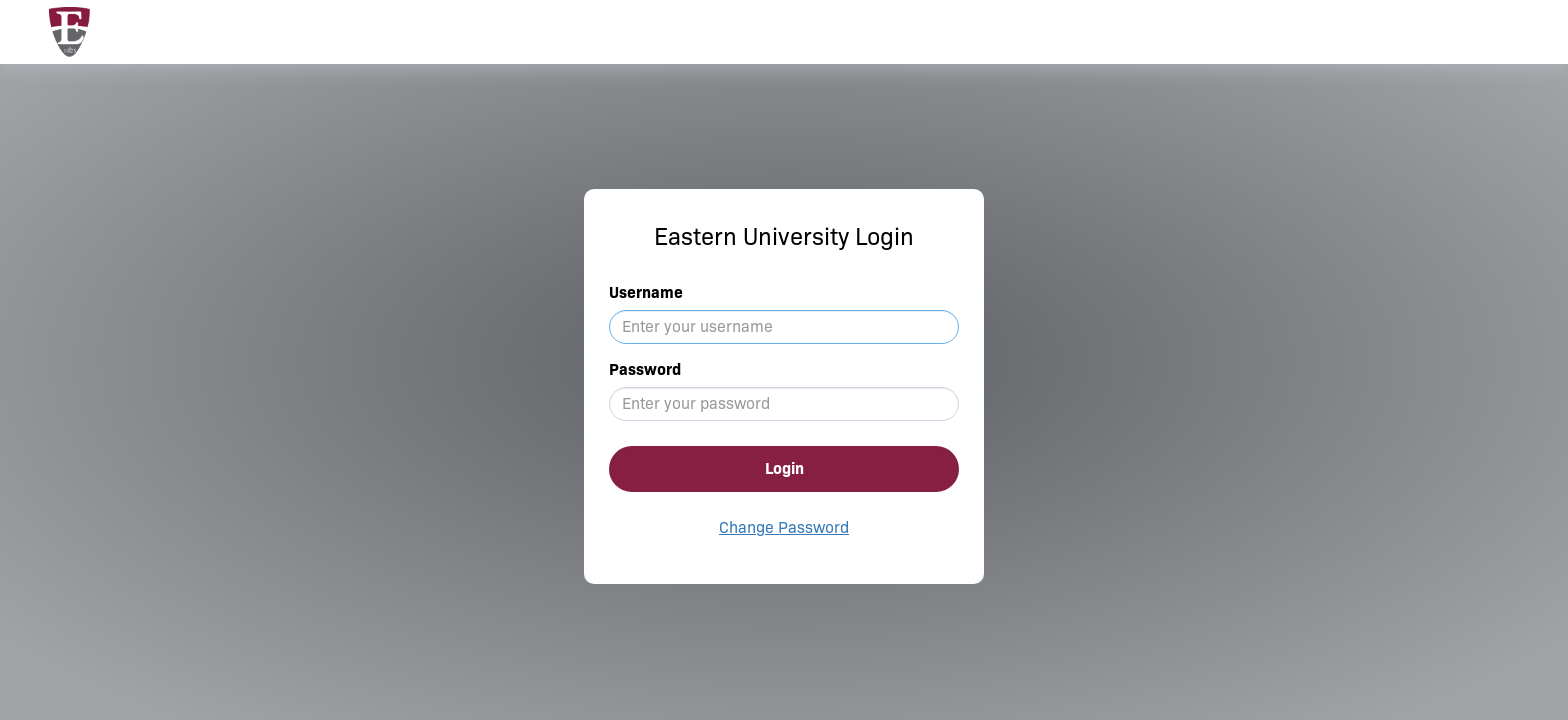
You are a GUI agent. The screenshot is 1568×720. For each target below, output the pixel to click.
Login (784, 468)
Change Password (784, 527)
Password (645, 369)
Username (646, 292)
